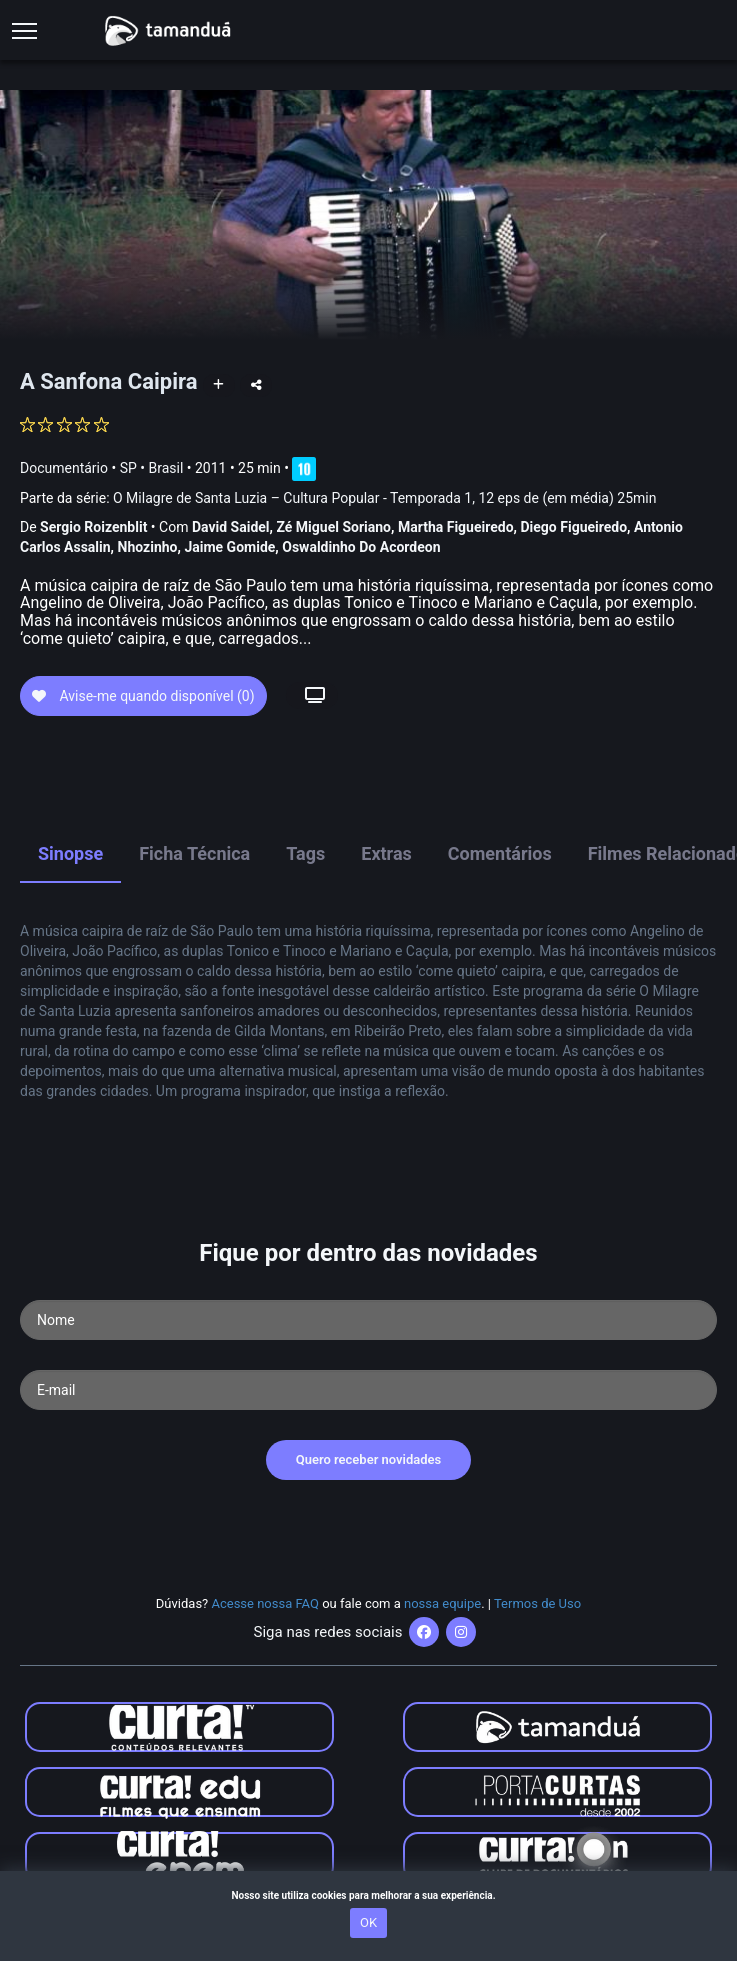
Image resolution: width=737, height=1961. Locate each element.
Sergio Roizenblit (93, 527)
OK (368, 1922)
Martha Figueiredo (456, 527)
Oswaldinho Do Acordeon (361, 547)
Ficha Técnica (194, 853)
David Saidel (231, 527)
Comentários (500, 853)
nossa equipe (442, 1603)
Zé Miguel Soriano (333, 527)
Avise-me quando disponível (143, 696)
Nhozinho (148, 547)
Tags (305, 853)
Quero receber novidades (369, 1459)
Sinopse (70, 853)
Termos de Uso (537, 1603)
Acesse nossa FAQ (265, 1603)
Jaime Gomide (229, 547)
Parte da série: (338, 498)
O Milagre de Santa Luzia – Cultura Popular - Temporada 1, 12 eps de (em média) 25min (384, 498)
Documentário (64, 468)
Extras (386, 853)
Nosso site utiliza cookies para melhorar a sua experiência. (368, 1895)
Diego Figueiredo (574, 527)
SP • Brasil (152, 468)
